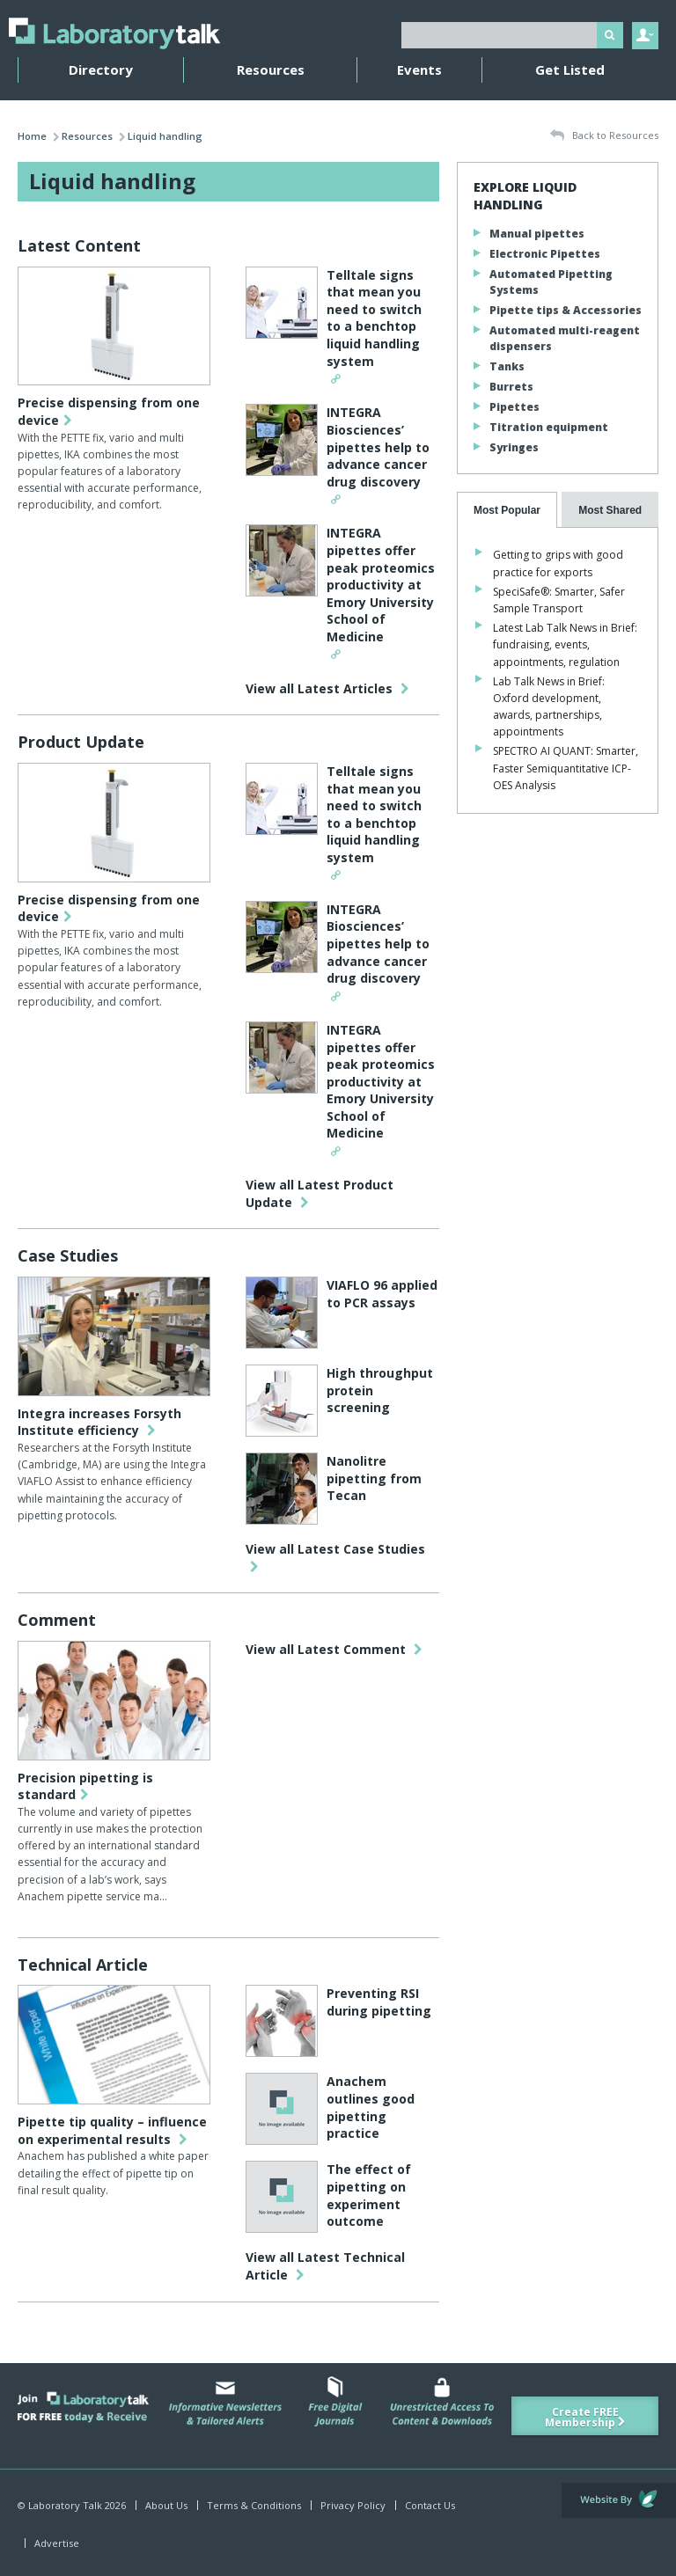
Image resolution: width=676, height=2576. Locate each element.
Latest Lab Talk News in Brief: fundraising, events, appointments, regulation (565, 644)
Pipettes (514, 406)
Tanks (507, 366)
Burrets (511, 386)
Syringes (514, 447)
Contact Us (430, 2505)
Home (32, 136)
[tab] (507, 510)
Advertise (56, 2543)
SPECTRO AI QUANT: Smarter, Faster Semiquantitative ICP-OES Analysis (565, 767)
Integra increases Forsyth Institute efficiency (99, 1422)
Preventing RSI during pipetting (379, 2002)
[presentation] (507, 510)
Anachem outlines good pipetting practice (371, 2107)
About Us (166, 2505)
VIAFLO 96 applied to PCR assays (382, 1294)
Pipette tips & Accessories (565, 310)
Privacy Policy (353, 2505)
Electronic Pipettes (544, 253)
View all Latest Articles (327, 688)
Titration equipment (548, 427)
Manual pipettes (536, 233)
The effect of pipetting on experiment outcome (369, 2195)
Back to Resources (604, 135)
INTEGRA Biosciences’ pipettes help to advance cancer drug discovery (378, 446)
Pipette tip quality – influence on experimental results (112, 2130)
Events (419, 69)
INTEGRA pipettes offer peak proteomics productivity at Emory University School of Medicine (381, 584)
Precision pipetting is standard (85, 1786)
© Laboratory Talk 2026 (72, 2505)
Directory (101, 69)
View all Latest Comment (334, 1649)
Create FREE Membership (585, 2417)
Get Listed (570, 69)
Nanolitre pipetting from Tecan (374, 1478)
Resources (271, 69)
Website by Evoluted (619, 2500)
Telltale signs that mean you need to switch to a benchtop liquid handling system (374, 318)
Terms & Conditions (254, 2505)
